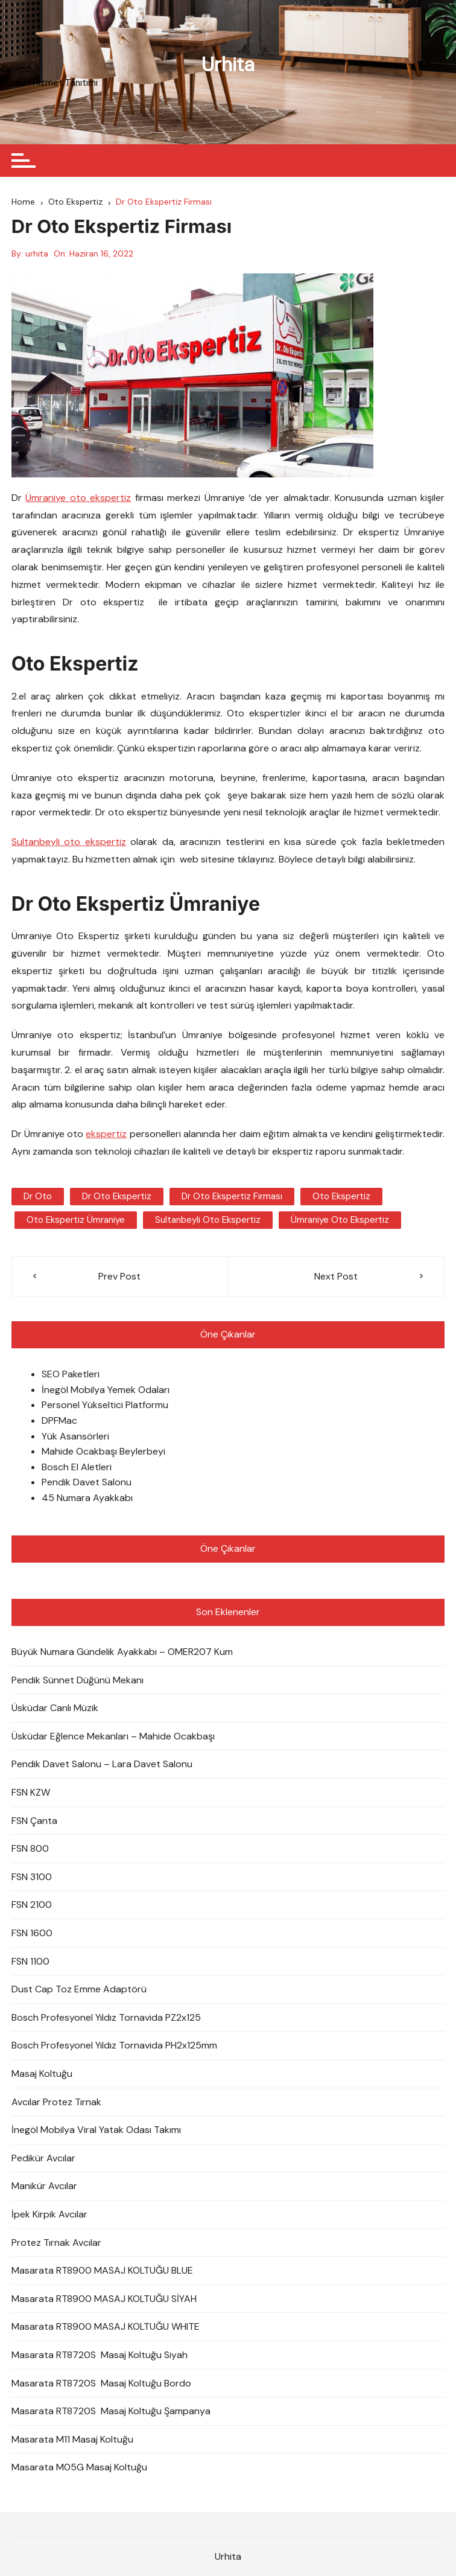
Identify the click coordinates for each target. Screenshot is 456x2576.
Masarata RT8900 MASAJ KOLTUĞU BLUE (102, 2270)
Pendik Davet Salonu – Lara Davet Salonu (101, 1764)
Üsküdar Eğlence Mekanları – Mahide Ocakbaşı (113, 1736)
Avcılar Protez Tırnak (56, 2102)
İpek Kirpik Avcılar (49, 2214)
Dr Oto (38, 1196)
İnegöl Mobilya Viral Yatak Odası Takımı (96, 2129)
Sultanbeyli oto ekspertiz (68, 841)
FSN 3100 (31, 1876)
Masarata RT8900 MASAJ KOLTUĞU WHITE (105, 2326)
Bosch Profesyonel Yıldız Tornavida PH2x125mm (114, 2045)
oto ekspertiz (341, 1196)
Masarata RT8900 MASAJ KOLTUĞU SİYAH (104, 2298)
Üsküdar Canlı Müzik (54, 1707)
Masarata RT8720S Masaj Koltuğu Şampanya (111, 2411)
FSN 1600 (31, 1933)
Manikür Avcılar (44, 2185)
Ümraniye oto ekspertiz (78, 497)
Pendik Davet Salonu (86, 1482)
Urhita (228, 64)
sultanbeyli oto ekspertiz (208, 1220)
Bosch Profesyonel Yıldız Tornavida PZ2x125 (106, 2017)
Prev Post (119, 1276)
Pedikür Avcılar (43, 2158)
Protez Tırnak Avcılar (56, 2242)
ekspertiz (106, 1133)
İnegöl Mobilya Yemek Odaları (105, 1389)
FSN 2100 (31, 1904)
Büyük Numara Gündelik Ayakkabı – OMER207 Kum (122, 1651)
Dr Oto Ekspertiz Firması (232, 1196)
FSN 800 (30, 1848)
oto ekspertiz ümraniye (76, 1220)
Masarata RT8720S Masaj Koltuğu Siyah (99, 2354)
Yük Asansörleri (75, 1436)
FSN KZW (30, 1792)
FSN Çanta (34, 1820)
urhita (36, 253)
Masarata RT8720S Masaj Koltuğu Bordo (101, 2383)
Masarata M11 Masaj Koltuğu (72, 2439)
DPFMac (59, 1420)
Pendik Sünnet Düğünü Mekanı (77, 1680)
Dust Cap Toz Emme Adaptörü (79, 1989)
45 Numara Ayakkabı (87, 1497)
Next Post (336, 1276)
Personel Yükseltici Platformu (105, 1404)
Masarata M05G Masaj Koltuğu (79, 2467)
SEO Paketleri (71, 1374)
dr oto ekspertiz (116, 1196)
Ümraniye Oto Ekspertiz (340, 1220)
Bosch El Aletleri (77, 1467)
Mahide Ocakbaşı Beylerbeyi (103, 1451)
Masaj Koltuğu (41, 2073)
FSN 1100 (30, 1961)
